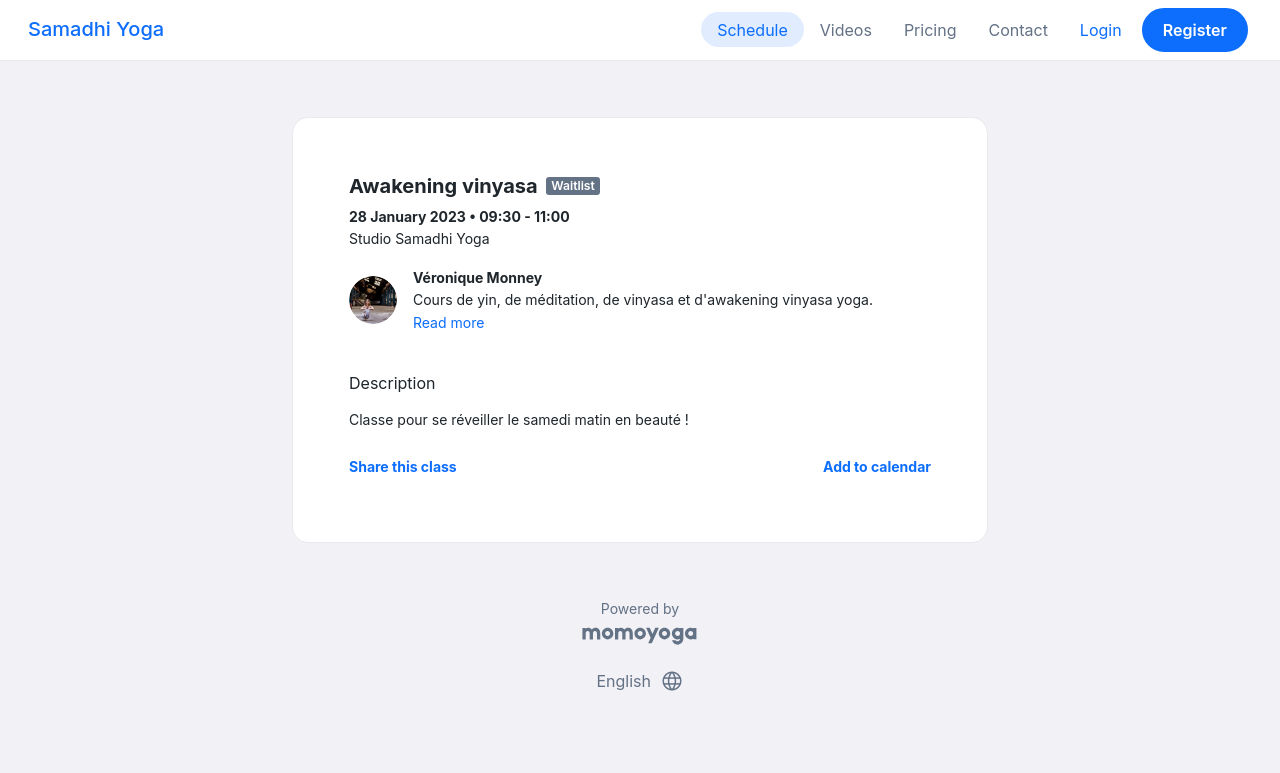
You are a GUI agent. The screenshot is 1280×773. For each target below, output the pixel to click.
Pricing (930, 30)
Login (1101, 30)
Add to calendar (877, 466)
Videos (846, 30)
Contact (1017, 30)
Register (1195, 30)
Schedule (752, 30)
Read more (448, 322)
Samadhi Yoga (96, 29)
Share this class (403, 466)
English (639, 681)
